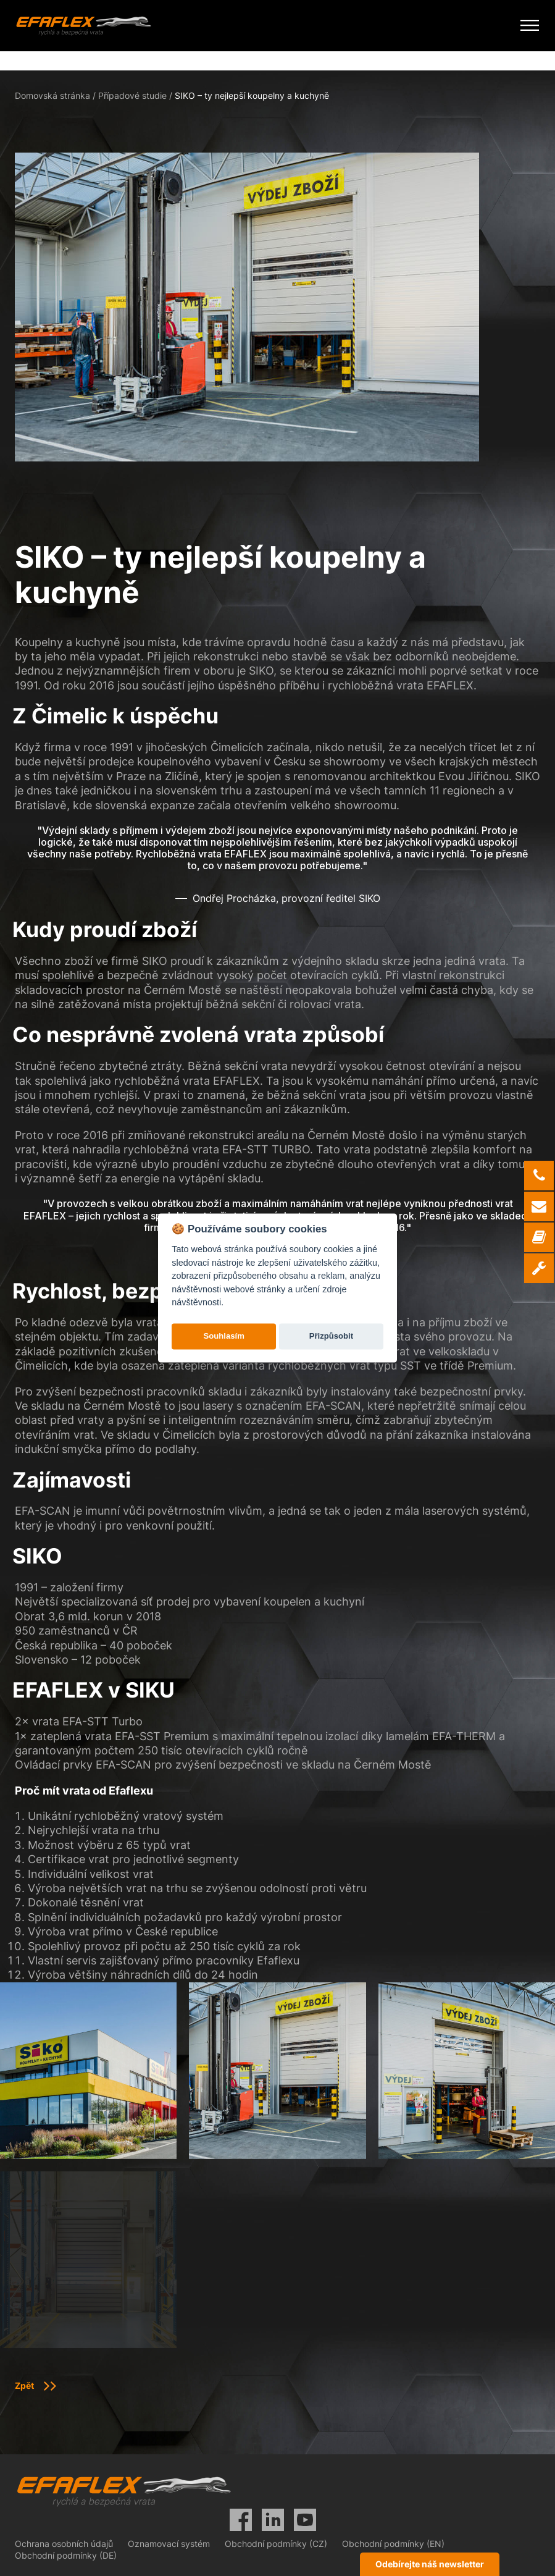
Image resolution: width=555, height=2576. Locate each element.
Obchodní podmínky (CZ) (276, 2543)
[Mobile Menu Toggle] (529, 25)
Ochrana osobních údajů (64, 2543)
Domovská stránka (52, 95)
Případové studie (132, 95)
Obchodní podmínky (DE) (66, 2555)
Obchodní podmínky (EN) (393, 2543)
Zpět (24, 2385)
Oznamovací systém (169, 2543)
